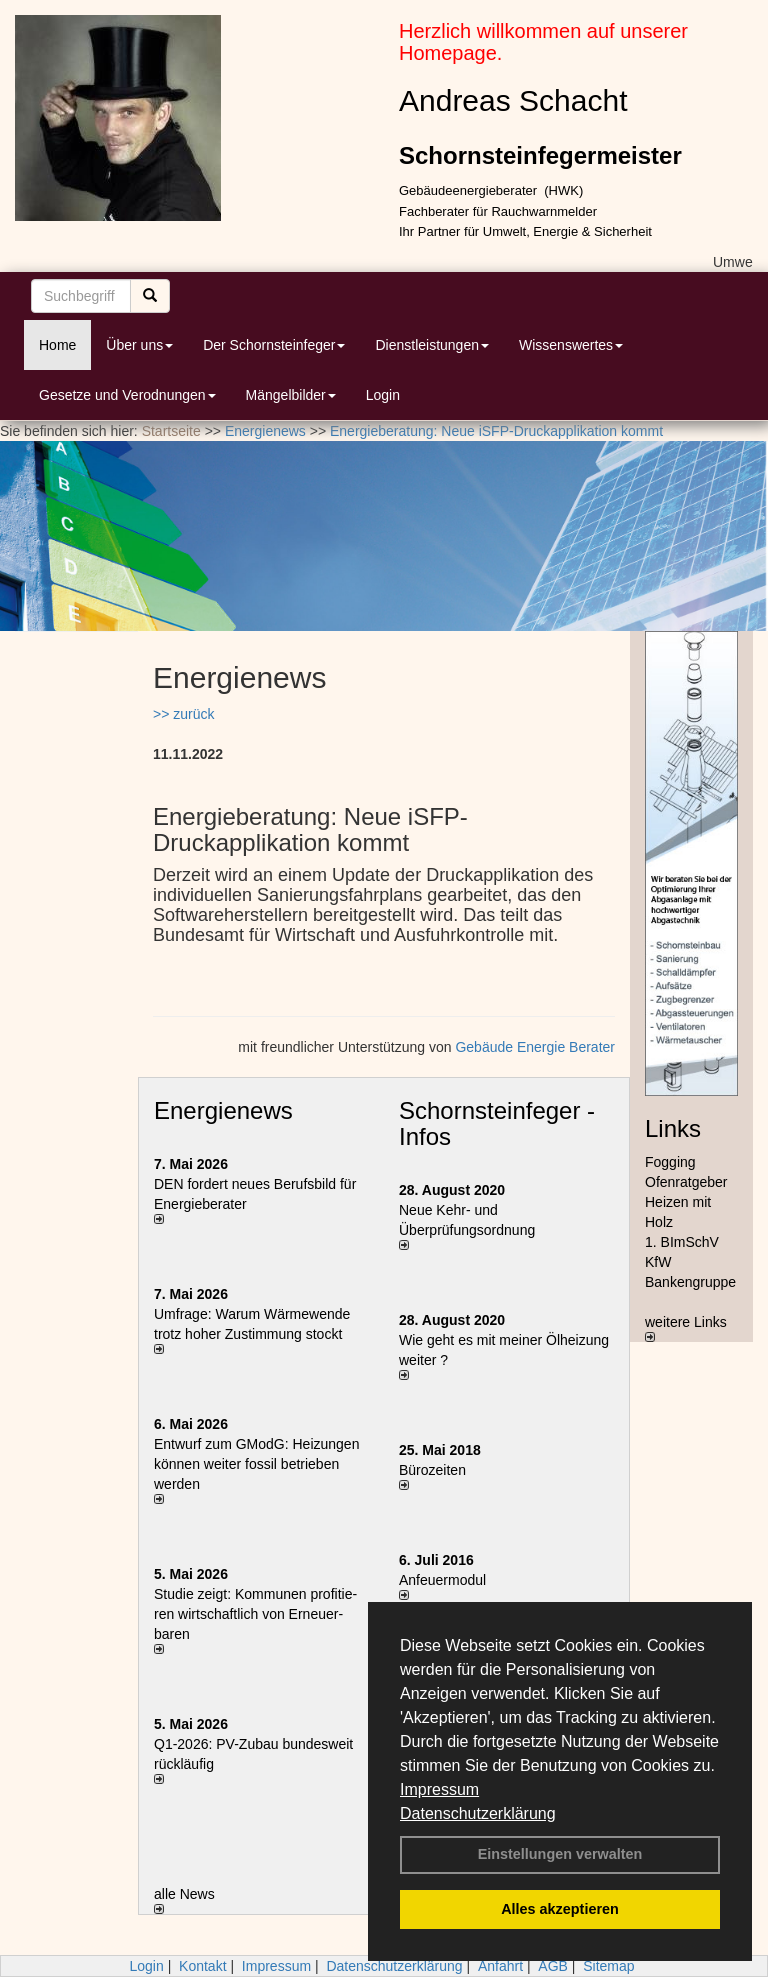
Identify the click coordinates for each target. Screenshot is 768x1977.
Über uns (139, 345)
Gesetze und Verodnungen (127, 395)
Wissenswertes (571, 345)
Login (383, 395)
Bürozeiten (432, 1470)
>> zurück (183, 714)
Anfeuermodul (442, 1580)
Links (673, 1128)
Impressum (439, 1789)
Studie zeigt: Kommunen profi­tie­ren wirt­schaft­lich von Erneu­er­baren (255, 1614)
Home (57, 345)
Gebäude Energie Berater (535, 1047)
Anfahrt (500, 1966)
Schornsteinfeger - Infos (497, 1123)
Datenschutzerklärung (478, 1813)
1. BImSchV (682, 1242)
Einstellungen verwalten (560, 1854)
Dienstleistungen (432, 345)
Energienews (223, 1110)
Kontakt (202, 1966)
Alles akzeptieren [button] (560, 1909)
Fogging (670, 1162)
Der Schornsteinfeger (274, 345)
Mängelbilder (291, 395)
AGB (553, 1966)
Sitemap (608, 1966)
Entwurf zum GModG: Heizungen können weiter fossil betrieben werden (256, 1464)
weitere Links (686, 1328)
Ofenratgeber (686, 1182)
